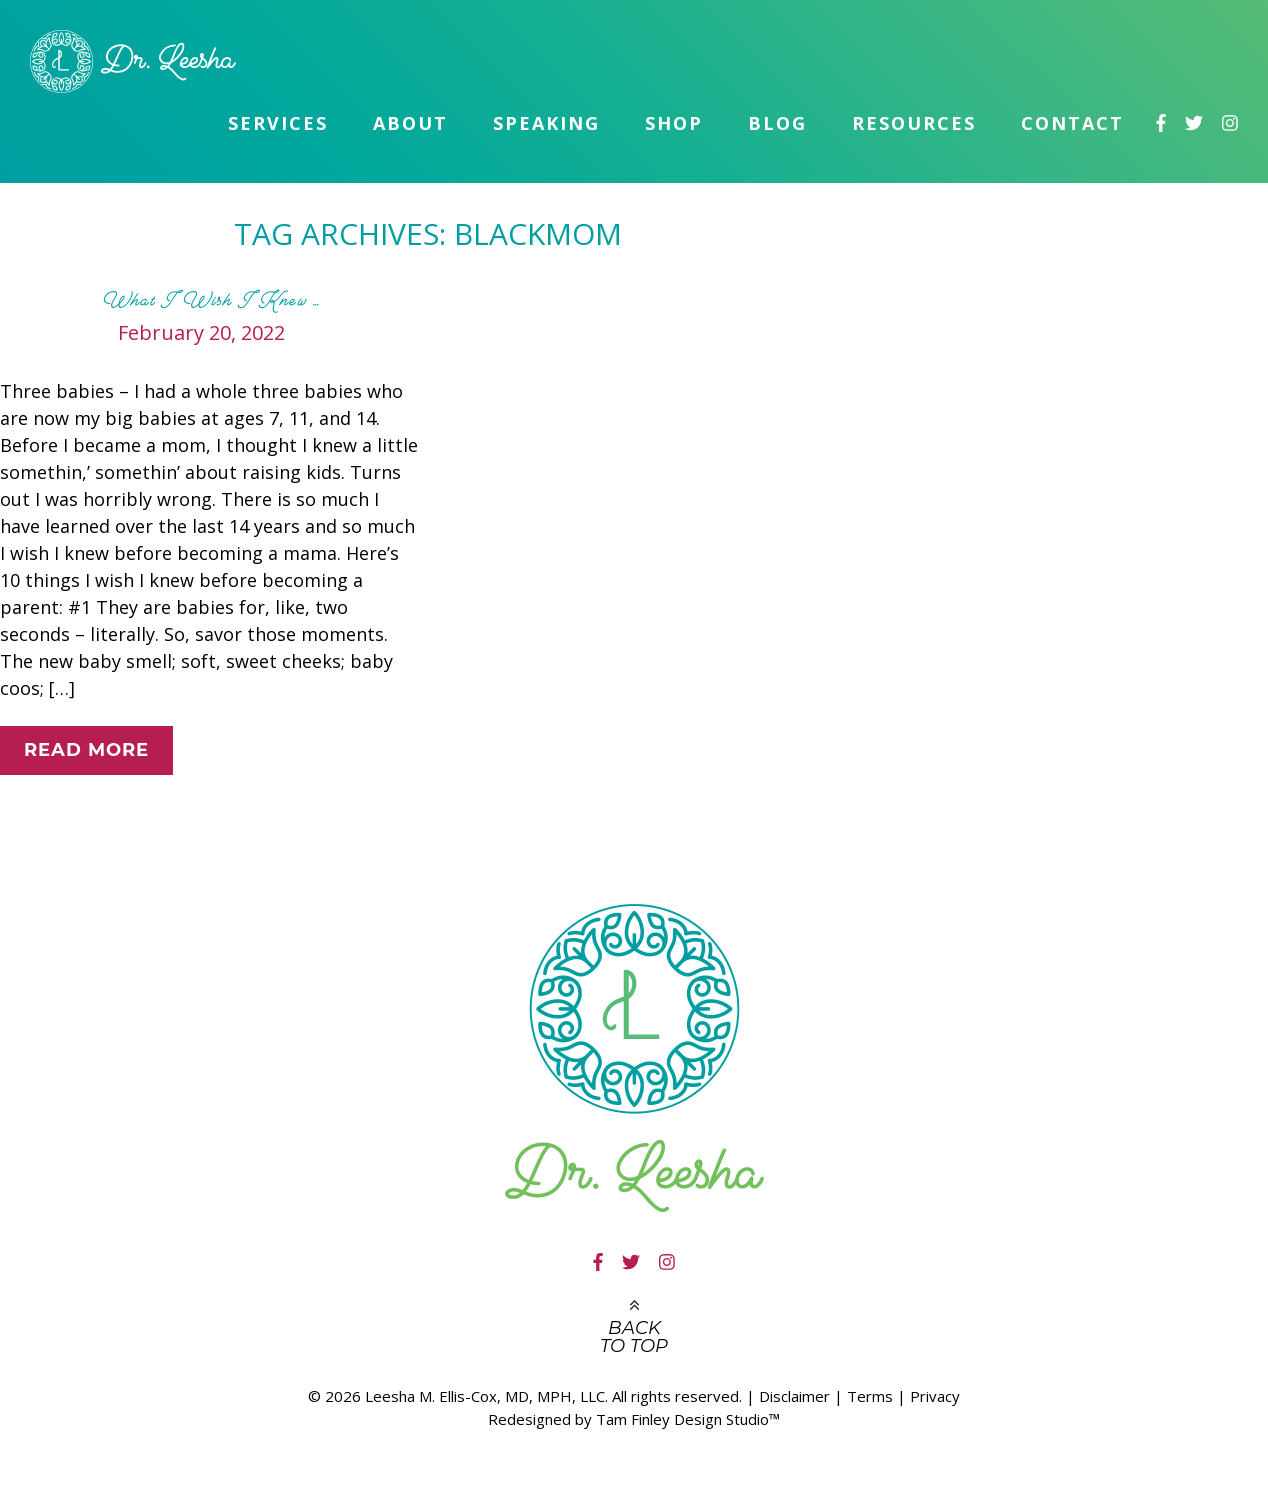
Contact (1072, 123)
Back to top (634, 1337)
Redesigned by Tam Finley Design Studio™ (634, 1419)
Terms (870, 1396)
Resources (914, 123)
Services (278, 123)
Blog (777, 123)
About (410, 123)
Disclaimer (794, 1396)
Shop (674, 123)
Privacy (935, 1396)
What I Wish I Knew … (211, 300)
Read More (86, 750)
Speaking (546, 123)
